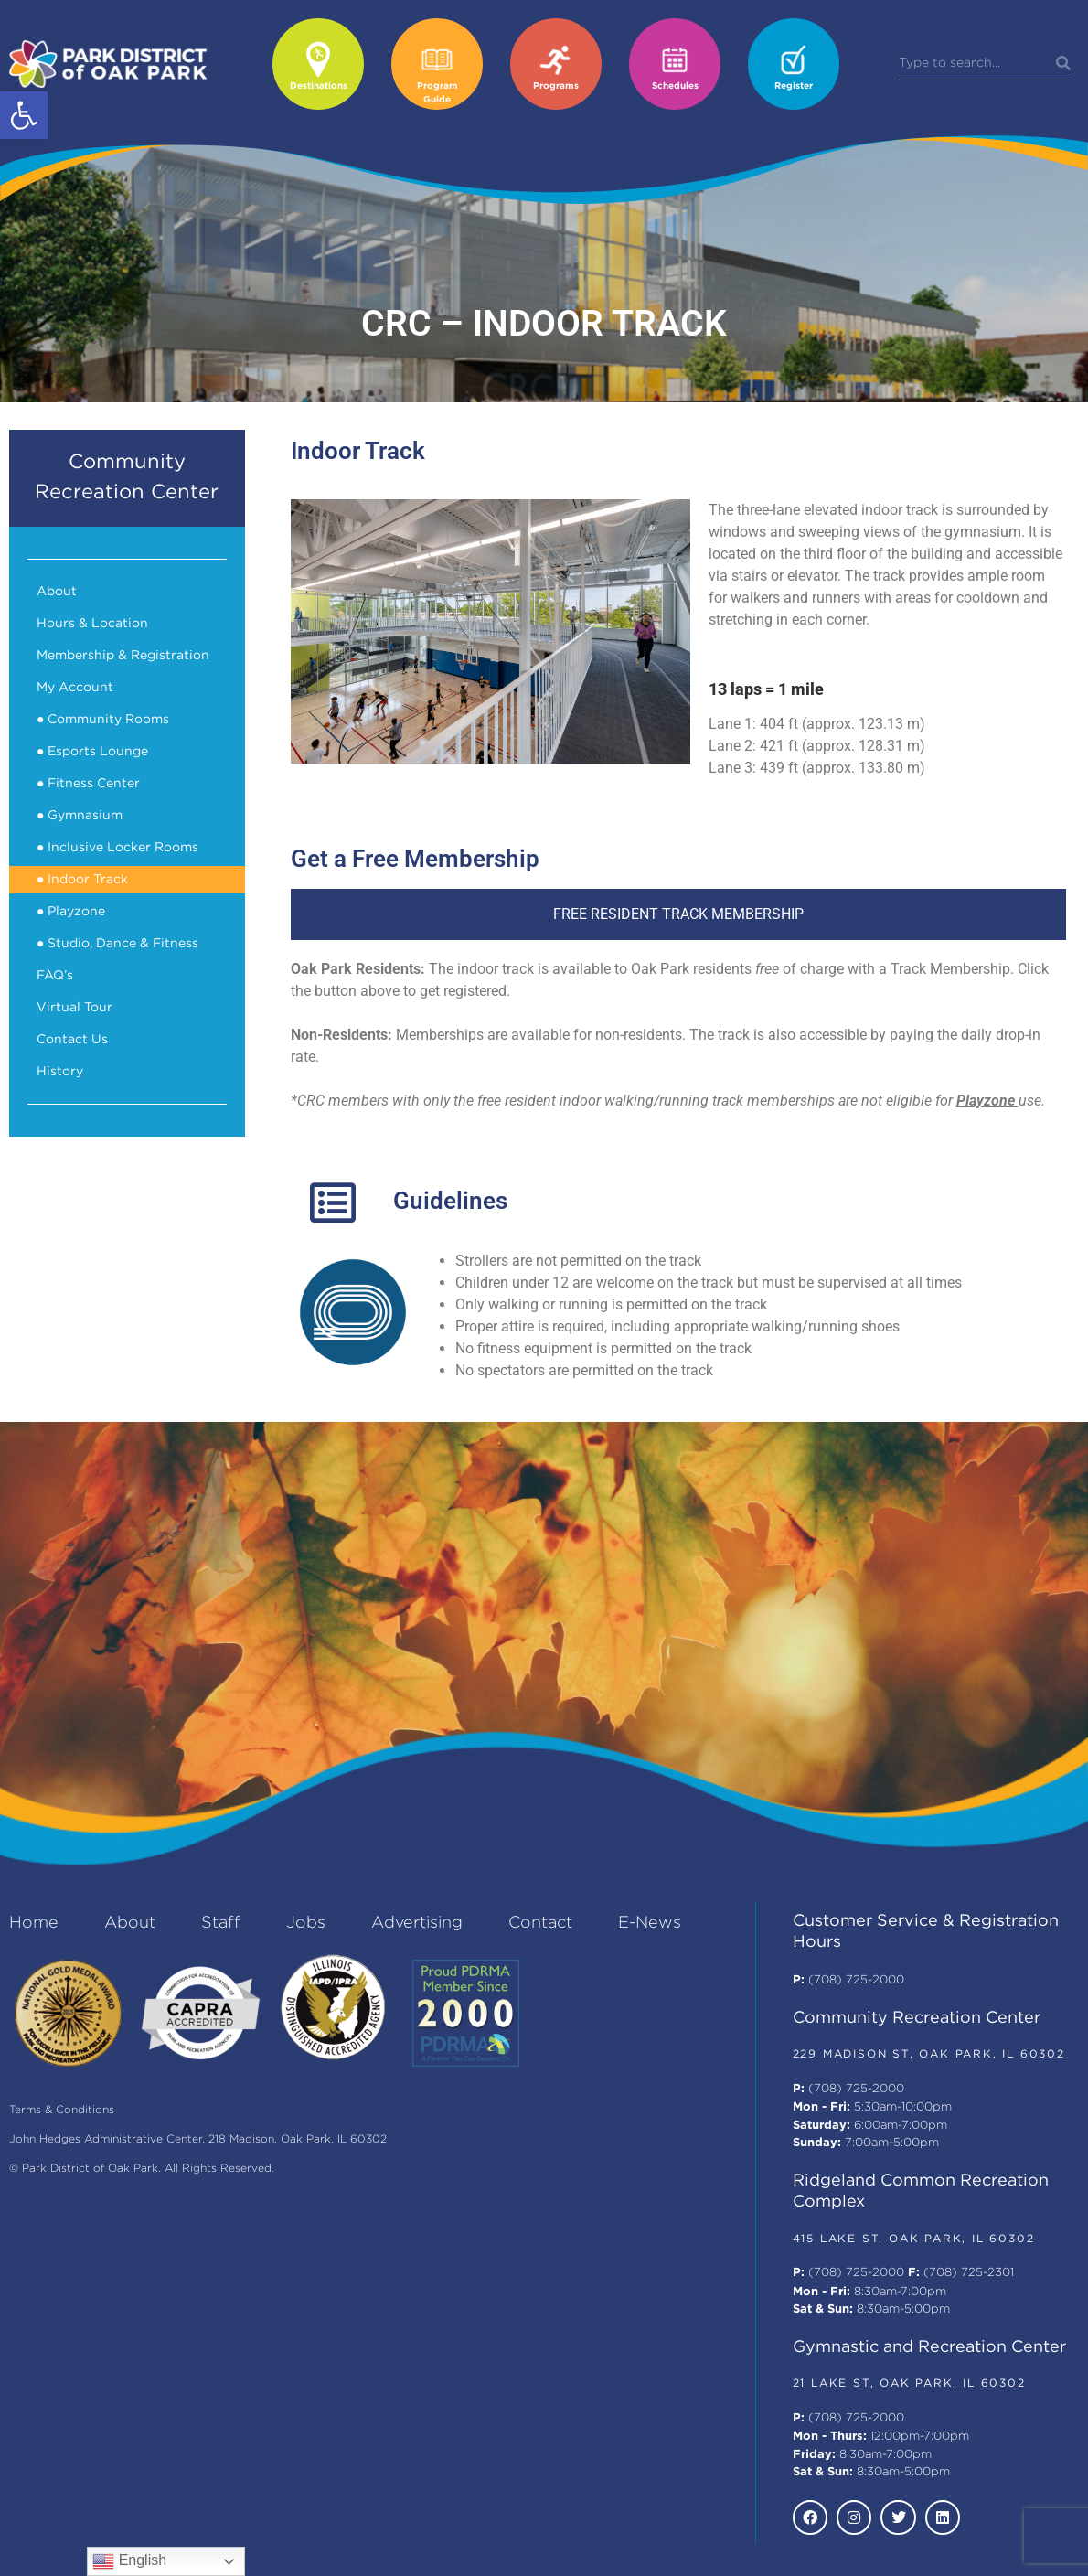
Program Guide (437, 93)
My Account (75, 687)
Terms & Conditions (61, 2110)
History (60, 1071)
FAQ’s (55, 975)
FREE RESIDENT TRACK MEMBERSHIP (678, 914)
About (57, 591)
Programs (556, 86)
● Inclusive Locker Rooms (117, 847)
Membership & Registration (123, 655)
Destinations (318, 86)
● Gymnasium (80, 815)
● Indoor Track (82, 879)
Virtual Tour (74, 1007)
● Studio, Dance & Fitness (117, 943)
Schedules (675, 86)
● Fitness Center (88, 783)
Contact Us (72, 1039)
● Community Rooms (103, 719)
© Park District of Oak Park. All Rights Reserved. (141, 2169)
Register (793, 86)
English (129, 2561)
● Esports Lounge (92, 751)
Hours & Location (92, 623)
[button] (24, 115)
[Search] (1063, 64)
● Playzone (71, 911)
